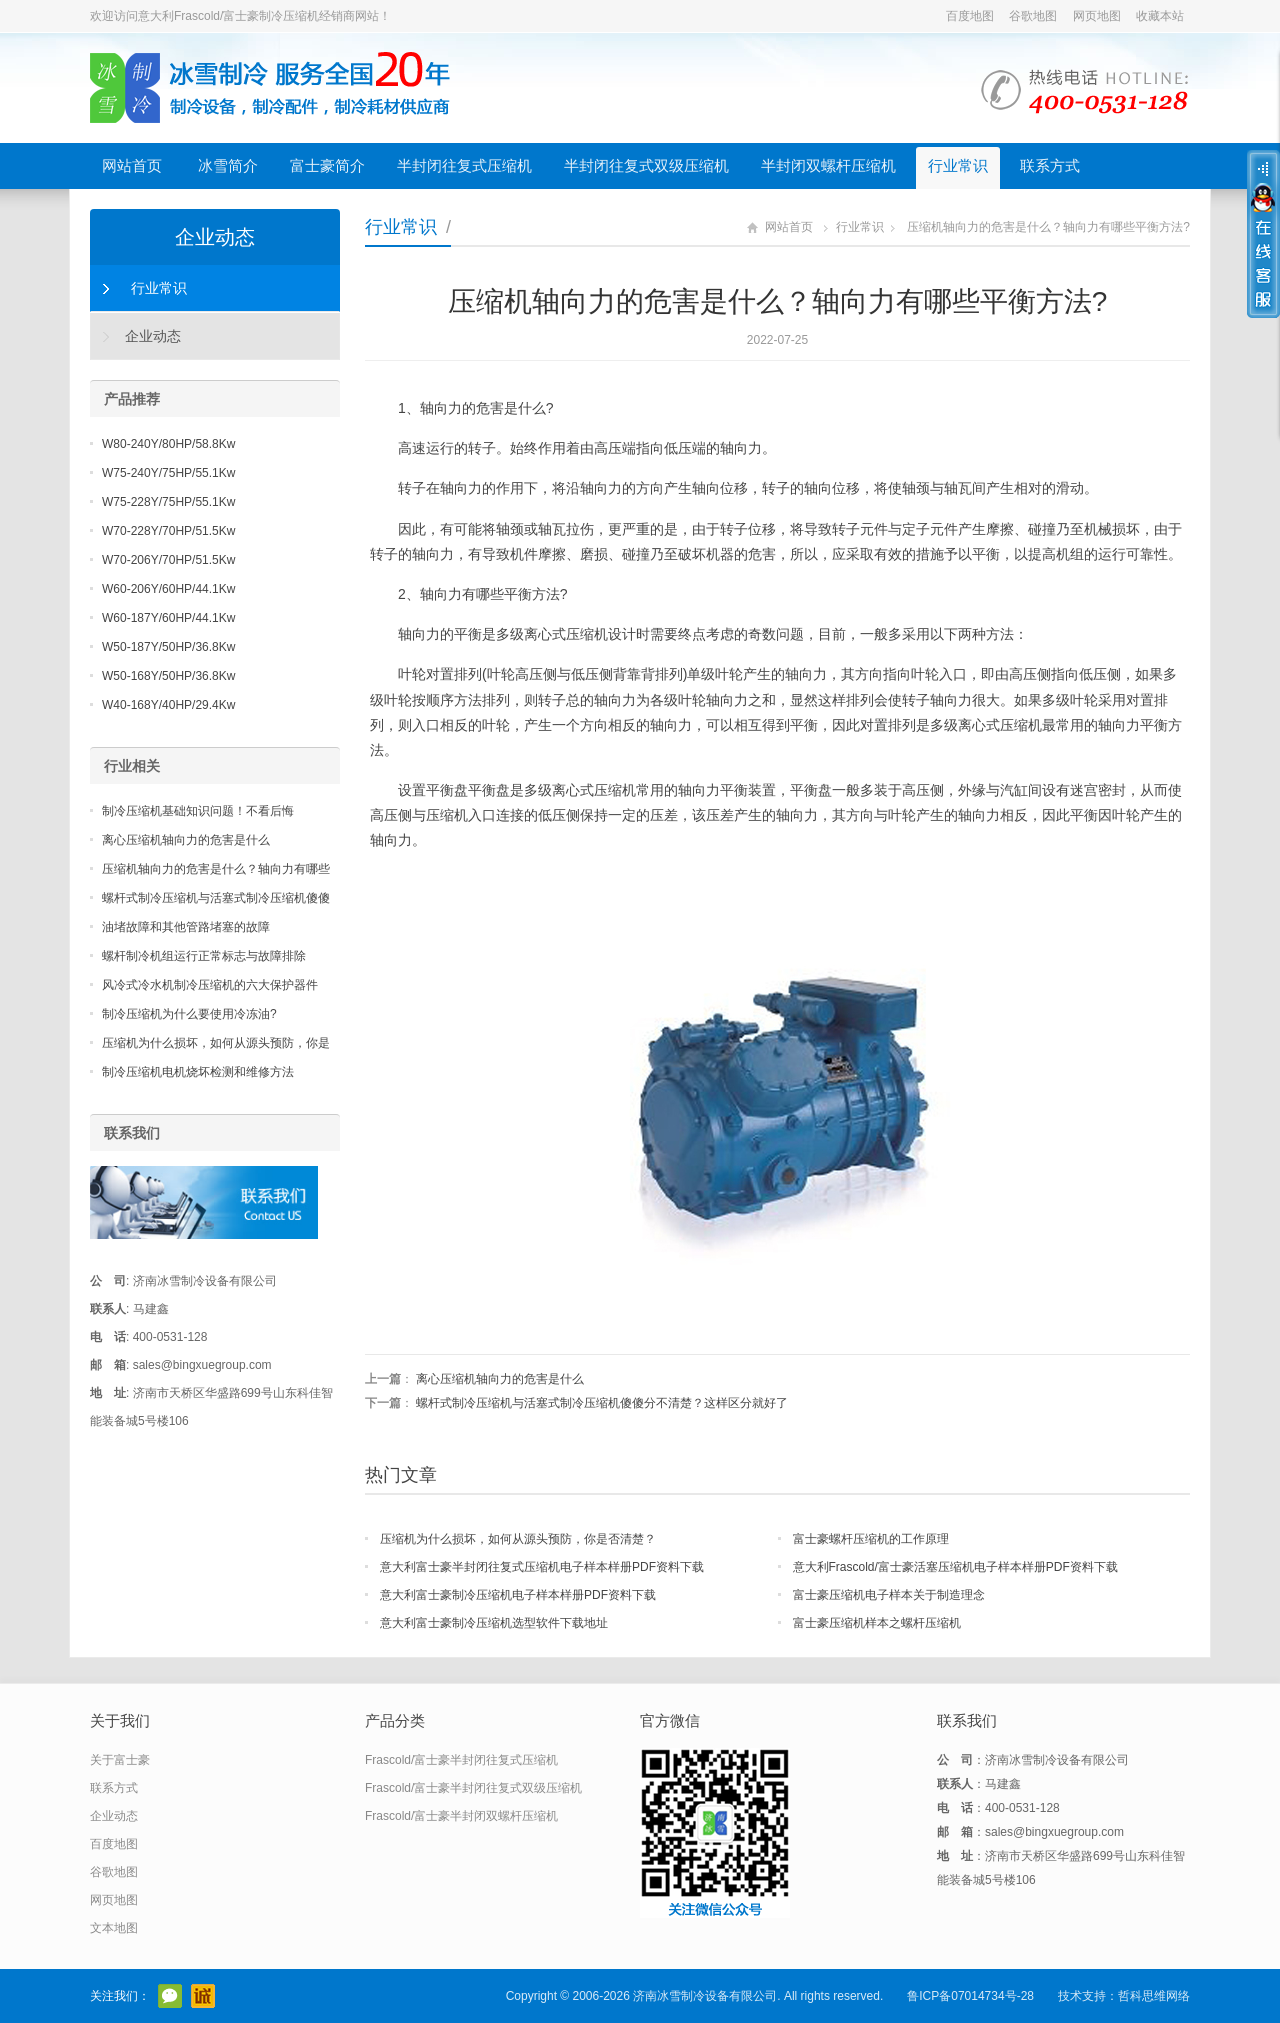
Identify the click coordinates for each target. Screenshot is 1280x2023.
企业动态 (215, 237)
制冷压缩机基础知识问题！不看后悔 (198, 811)
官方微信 (170, 1996)
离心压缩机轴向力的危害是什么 (500, 1379)
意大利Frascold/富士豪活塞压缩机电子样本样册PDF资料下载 (955, 1567)
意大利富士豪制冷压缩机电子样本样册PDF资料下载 (518, 1595)
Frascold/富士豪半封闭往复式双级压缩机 (473, 1788)
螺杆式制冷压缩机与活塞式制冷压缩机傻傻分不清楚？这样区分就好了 (602, 1403)
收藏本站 (1160, 16)
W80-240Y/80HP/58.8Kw (168, 444)
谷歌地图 (1033, 16)
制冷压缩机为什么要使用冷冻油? (189, 1014)
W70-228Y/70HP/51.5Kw (168, 531)
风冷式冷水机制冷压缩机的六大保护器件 (210, 985)
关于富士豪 (120, 1760)
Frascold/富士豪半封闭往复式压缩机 (461, 1760)
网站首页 (132, 165)
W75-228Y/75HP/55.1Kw (168, 502)
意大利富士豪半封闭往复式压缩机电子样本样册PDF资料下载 (542, 1567)
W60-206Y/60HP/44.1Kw (168, 589)
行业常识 (958, 165)
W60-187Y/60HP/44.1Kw (168, 618)
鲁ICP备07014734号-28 (970, 1996)
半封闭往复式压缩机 (464, 165)
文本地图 (114, 1928)
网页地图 (1097, 16)
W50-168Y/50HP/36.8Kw (168, 676)
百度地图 (970, 16)
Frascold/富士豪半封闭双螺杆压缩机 (461, 1816)
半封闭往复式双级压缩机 (646, 165)
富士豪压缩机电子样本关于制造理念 (889, 1595)
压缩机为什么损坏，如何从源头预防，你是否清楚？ (518, 1539)
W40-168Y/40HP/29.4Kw (168, 705)
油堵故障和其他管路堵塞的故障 (186, 927)
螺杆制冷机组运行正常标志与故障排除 (204, 956)
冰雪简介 (228, 165)
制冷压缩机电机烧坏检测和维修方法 (198, 1072)
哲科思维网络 (1154, 1996)
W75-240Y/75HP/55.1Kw (168, 473)
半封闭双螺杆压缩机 (828, 165)
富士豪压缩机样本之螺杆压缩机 (877, 1623)
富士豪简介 (327, 165)
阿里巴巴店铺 (203, 1996)
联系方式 (1050, 165)
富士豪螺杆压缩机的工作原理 (871, 1539)
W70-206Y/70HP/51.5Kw (168, 560)
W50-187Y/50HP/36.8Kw (168, 647)
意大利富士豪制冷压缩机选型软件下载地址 (494, 1623)
